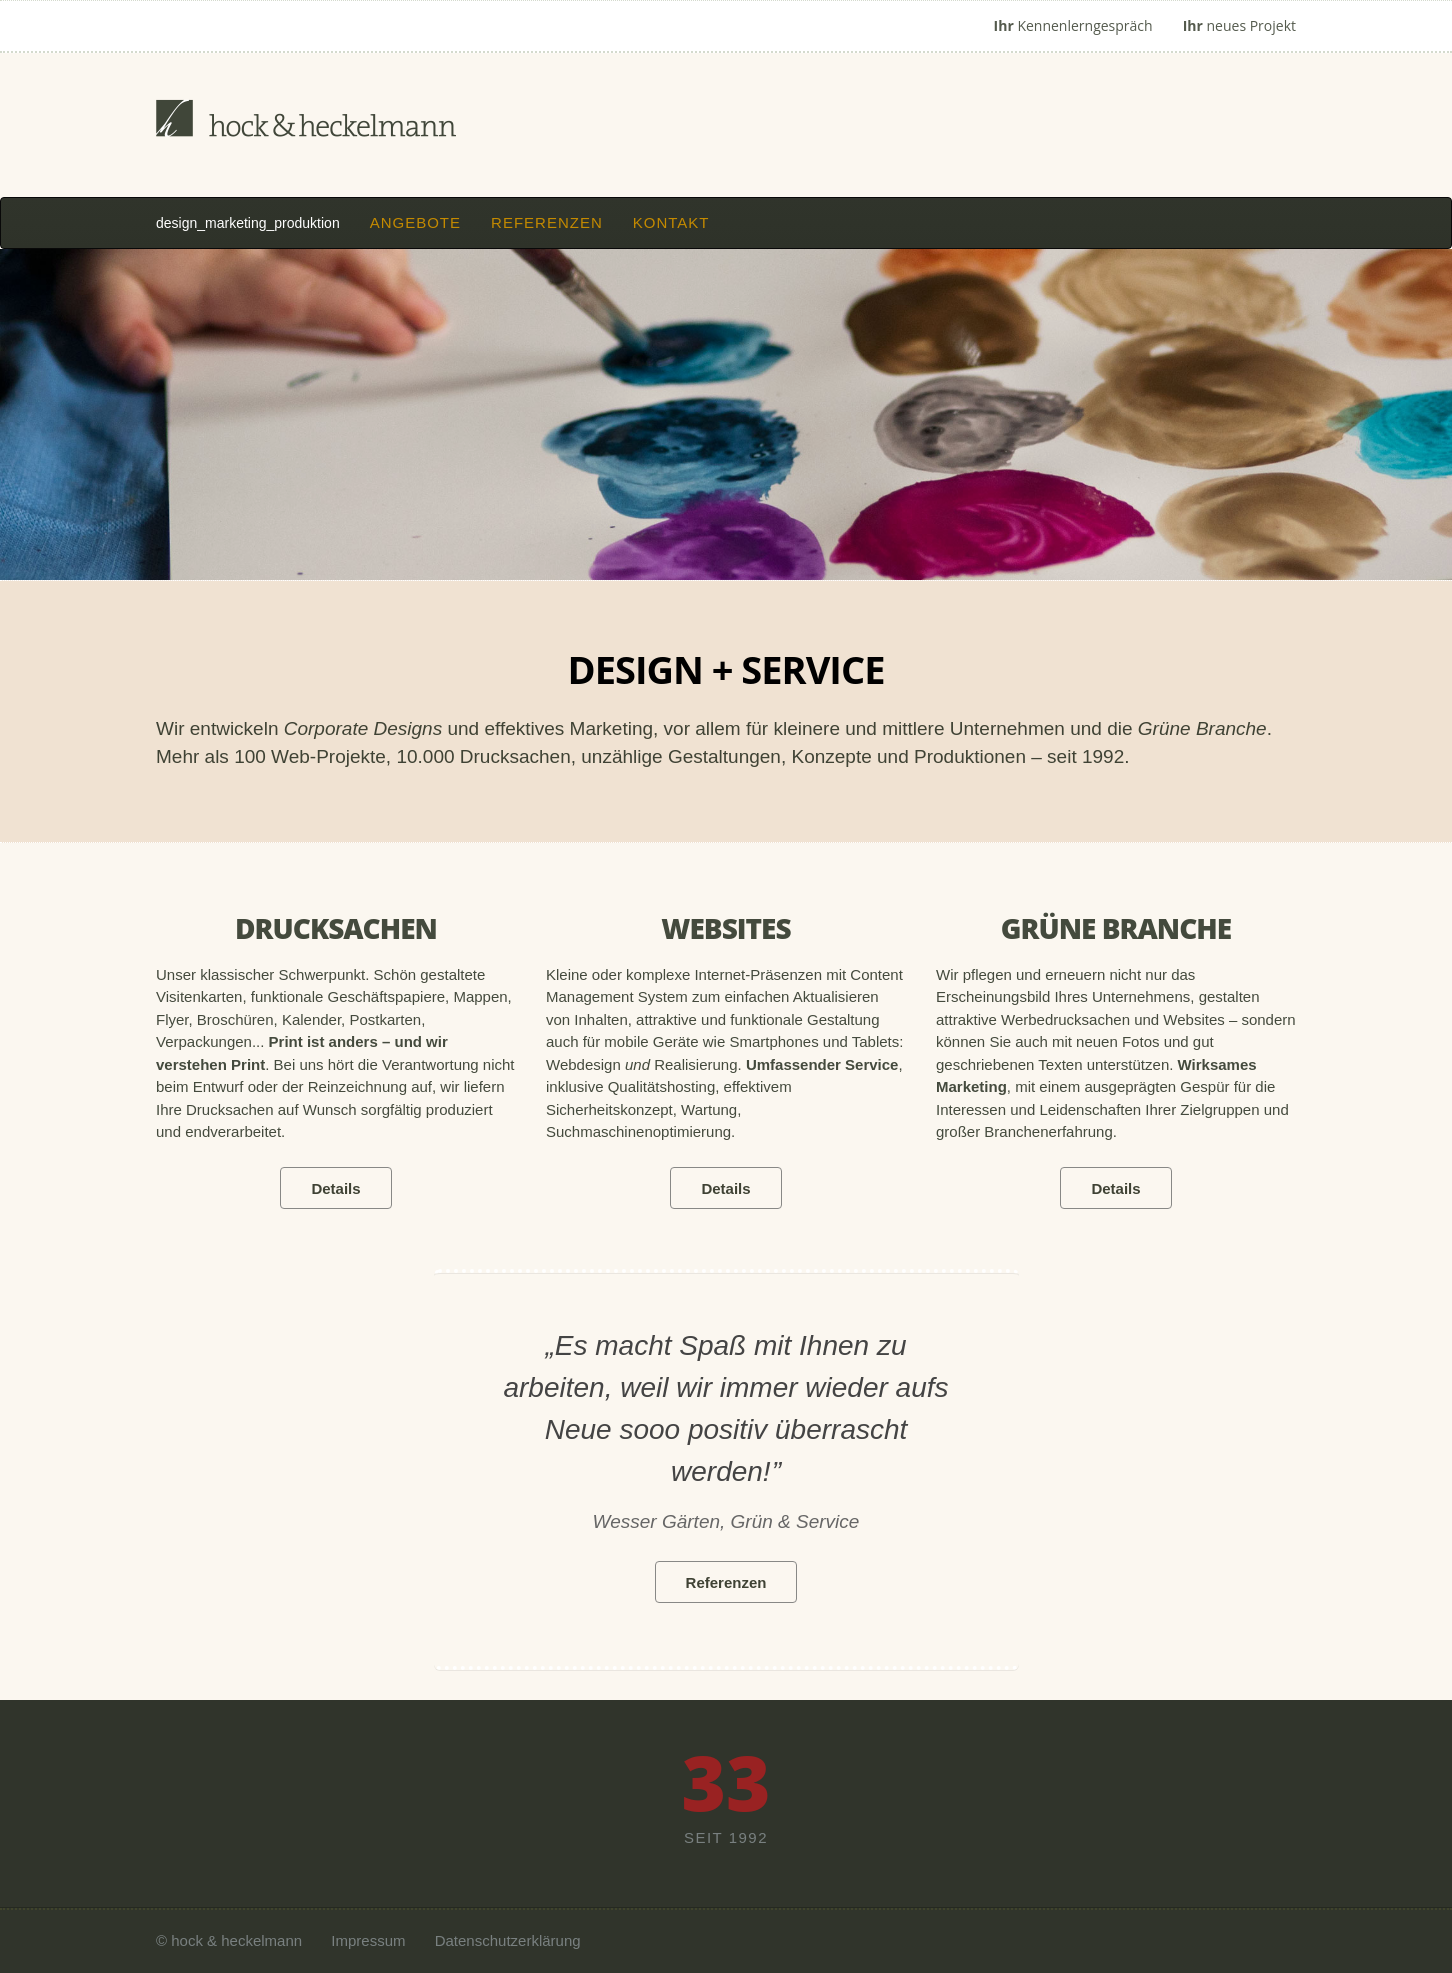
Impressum (368, 1940)
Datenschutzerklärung (508, 1940)
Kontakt (671, 222)
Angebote (415, 222)
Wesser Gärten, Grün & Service (726, 1521)
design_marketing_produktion (248, 223)
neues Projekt (1239, 25)
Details (335, 1188)
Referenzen (547, 222)
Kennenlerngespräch (1073, 25)
